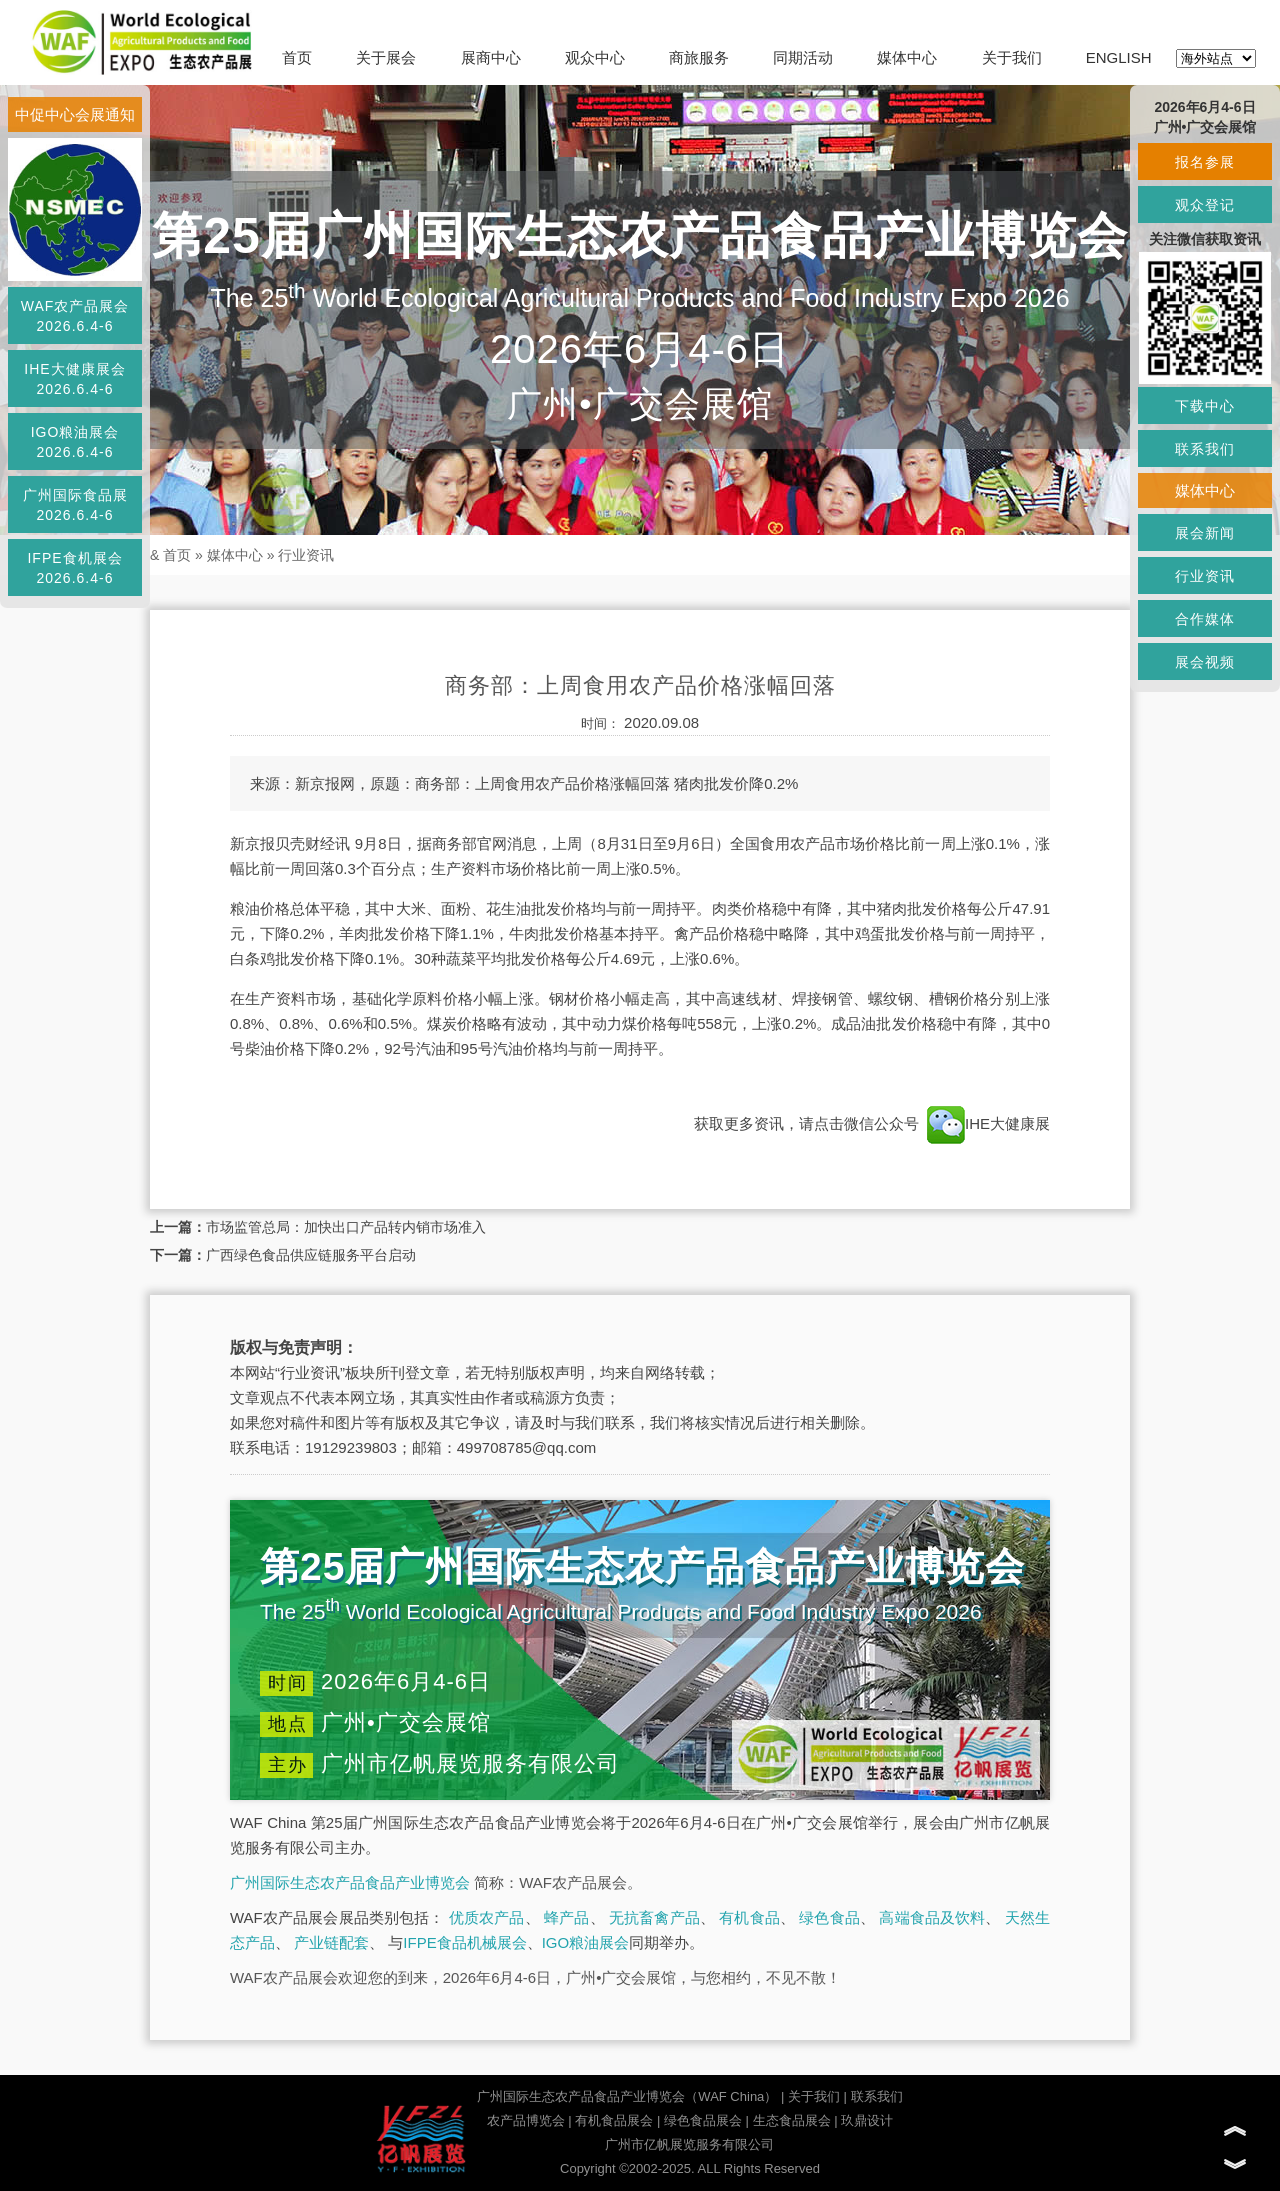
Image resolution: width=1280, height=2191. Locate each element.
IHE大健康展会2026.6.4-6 (74, 379)
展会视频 (1205, 662)
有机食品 (749, 1917)
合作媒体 (1205, 619)
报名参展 (1205, 162)
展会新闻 (1205, 533)
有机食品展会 (614, 2120)
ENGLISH (1119, 57)
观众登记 (1205, 205)
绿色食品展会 (703, 2120)
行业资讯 (306, 555)
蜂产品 (566, 1917)
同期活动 (803, 57)
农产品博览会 (526, 2120)
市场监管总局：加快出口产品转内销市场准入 (346, 1227)
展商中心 (491, 57)
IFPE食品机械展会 (464, 1942)
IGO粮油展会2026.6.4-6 (75, 442)
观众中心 (595, 57)
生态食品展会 (792, 2120)
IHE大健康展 (986, 1123)
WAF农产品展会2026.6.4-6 (75, 316)
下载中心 (1205, 406)
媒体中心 (907, 57)
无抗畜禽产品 (654, 1917)
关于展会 (386, 57)
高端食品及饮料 (932, 1917)
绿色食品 (829, 1917)
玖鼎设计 (867, 2120)
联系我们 (877, 2096)
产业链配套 (331, 1942)
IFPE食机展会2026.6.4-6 (74, 568)
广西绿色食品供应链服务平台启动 (311, 1255)
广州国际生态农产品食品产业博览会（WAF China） (627, 2096)
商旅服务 (699, 57)
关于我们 (1012, 57)
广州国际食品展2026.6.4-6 (75, 505)
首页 (297, 57)
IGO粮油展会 (586, 1942)
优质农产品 (487, 1917)
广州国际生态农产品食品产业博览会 (350, 1882)
